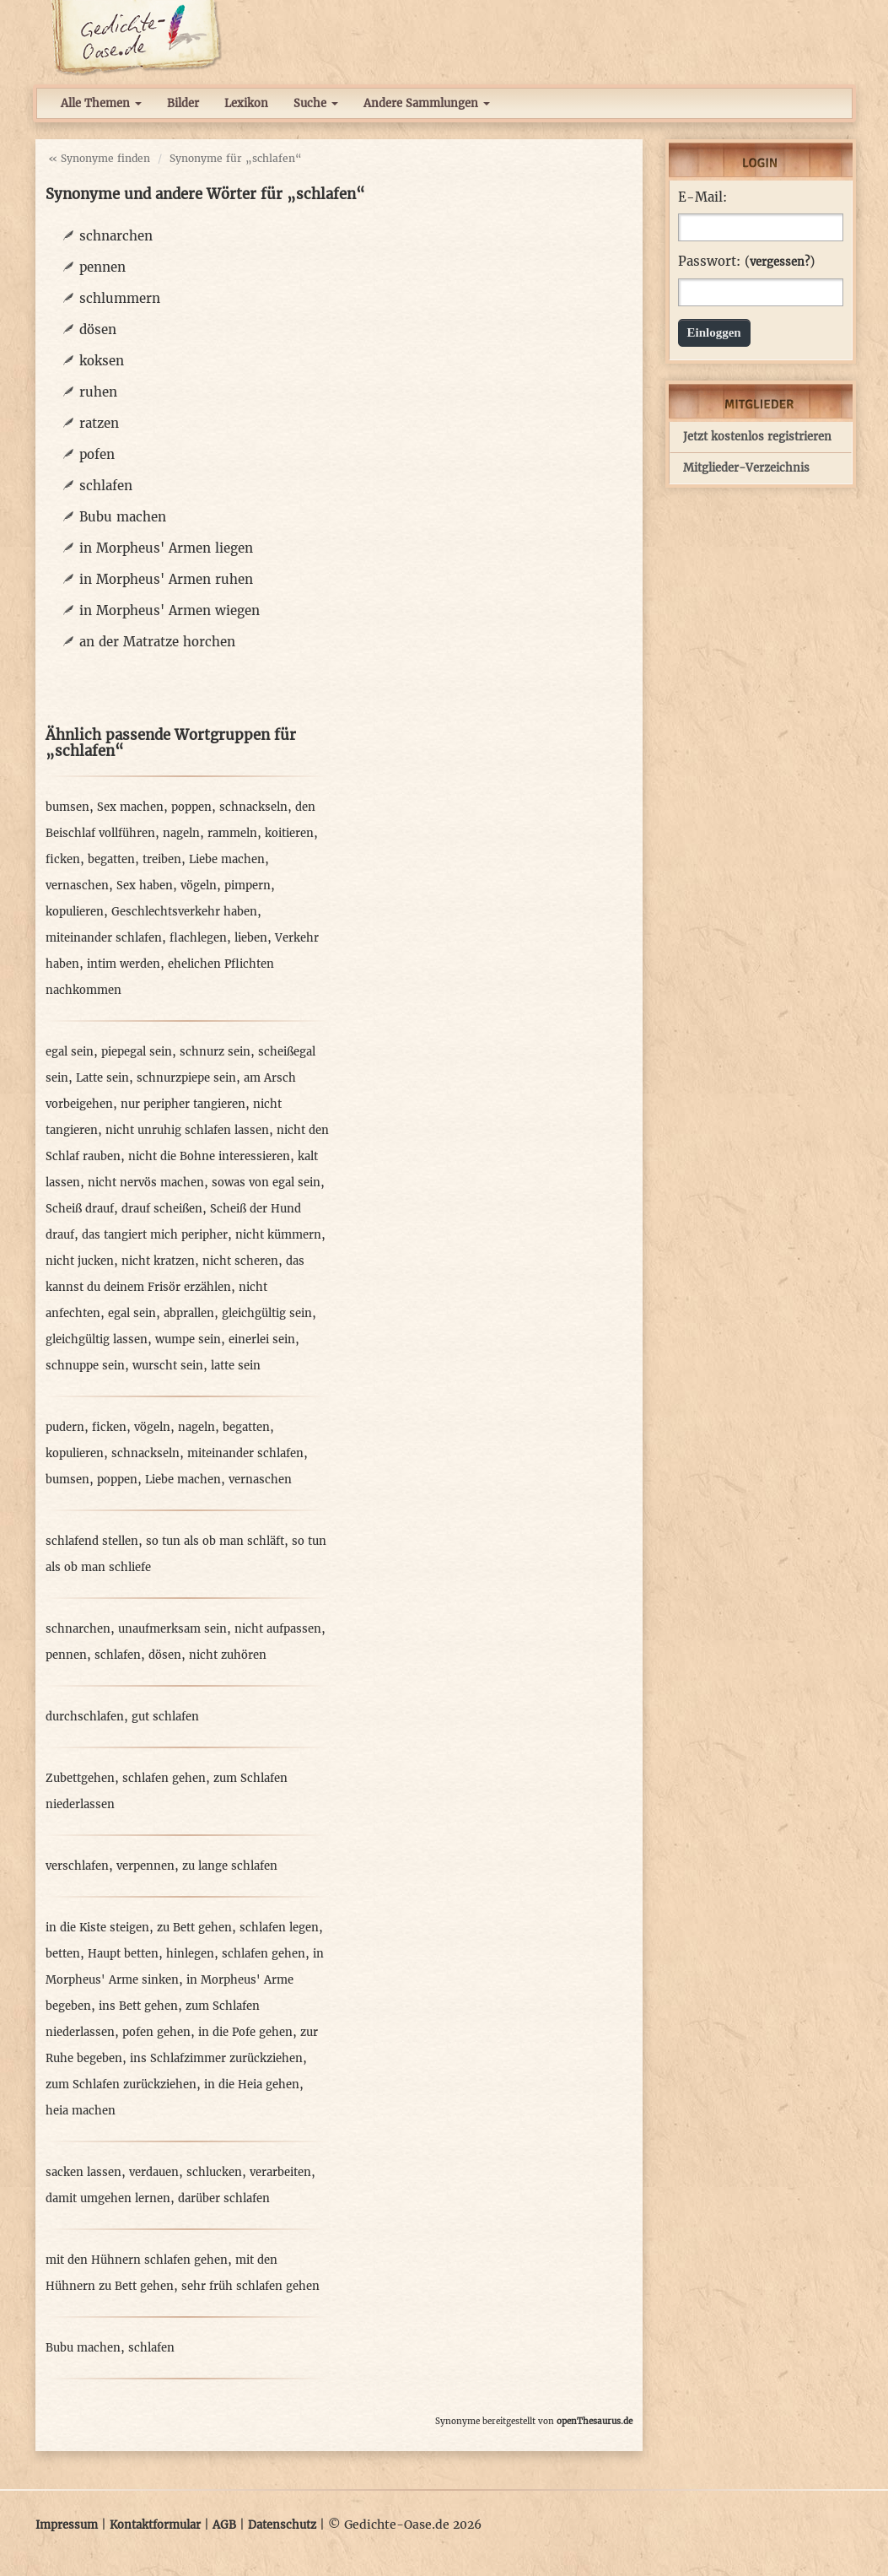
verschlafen (77, 1866)
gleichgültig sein (267, 1313)
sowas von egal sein (266, 1182)
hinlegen (190, 1954)
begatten (111, 859)
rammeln (232, 833)
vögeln (198, 885)
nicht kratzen (158, 1261)
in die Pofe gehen (245, 2032)
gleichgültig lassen (97, 1339)
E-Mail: (702, 197)
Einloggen (714, 332)
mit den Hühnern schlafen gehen (137, 2260)
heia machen (81, 2110)
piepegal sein (136, 1052)
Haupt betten (123, 1954)
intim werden (123, 964)
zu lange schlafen (229, 1866)
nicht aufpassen (277, 1629)
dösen (97, 329)
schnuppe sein (85, 1365)
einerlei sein (262, 1339)
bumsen (67, 807)
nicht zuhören (227, 1655)
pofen (97, 454)
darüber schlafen (224, 2198)
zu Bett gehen (194, 1927)
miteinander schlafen (104, 938)
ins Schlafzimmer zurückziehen (216, 2058)
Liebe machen (227, 859)
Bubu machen (122, 517)
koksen (101, 361)
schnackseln (253, 807)
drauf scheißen (161, 1209)
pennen (102, 267)
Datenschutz (282, 2525)
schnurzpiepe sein (186, 1078)
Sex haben (144, 885)
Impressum (66, 2525)
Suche (315, 103)
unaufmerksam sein (172, 1629)
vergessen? (780, 262)
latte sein (236, 1365)
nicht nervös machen (146, 1182)
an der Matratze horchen (157, 642)
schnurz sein (215, 1052)
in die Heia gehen (251, 2084)
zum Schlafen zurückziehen (121, 2084)
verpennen (145, 1866)
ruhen (98, 392)
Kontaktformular (155, 2525)
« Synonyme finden (99, 158)
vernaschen (77, 885)
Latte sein (102, 1078)
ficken (63, 859)
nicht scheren (240, 1261)
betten (63, 1954)
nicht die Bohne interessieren (209, 1156)
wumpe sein (188, 1339)
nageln (181, 833)
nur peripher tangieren (183, 1104)
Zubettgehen (80, 1778)
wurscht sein (167, 1365)
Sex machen (130, 807)
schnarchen (116, 236)
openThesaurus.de (594, 2421)
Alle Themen (101, 103)
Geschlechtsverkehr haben (184, 912)
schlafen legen (279, 1927)
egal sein (70, 1052)
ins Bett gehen (138, 2006)
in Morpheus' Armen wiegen (169, 610)
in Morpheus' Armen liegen (166, 548)
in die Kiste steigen (97, 1927)
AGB (224, 2525)
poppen (191, 807)
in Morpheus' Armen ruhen (166, 579)
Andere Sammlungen (426, 103)
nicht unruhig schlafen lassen (187, 1130)
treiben (162, 859)
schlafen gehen (164, 1778)
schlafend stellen (92, 1541)
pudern (65, 1427)
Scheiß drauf (80, 1209)
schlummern (119, 298)
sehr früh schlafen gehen (250, 2286)
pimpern (247, 885)
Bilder (183, 103)
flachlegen (198, 938)
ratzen (99, 423)
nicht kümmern (278, 1235)
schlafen (105, 486)
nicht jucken (80, 1261)
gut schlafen (165, 1716)
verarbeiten (280, 2172)
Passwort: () (746, 261)
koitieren (289, 833)
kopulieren (75, 912)
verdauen (154, 2172)
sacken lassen (83, 2172)
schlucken (214, 2172)
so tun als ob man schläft (215, 1541)
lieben (250, 938)
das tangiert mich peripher (155, 1235)
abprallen (189, 1313)
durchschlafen (85, 1716)
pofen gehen (156, 2032)
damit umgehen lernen (108, 2198)
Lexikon (246, 103)
